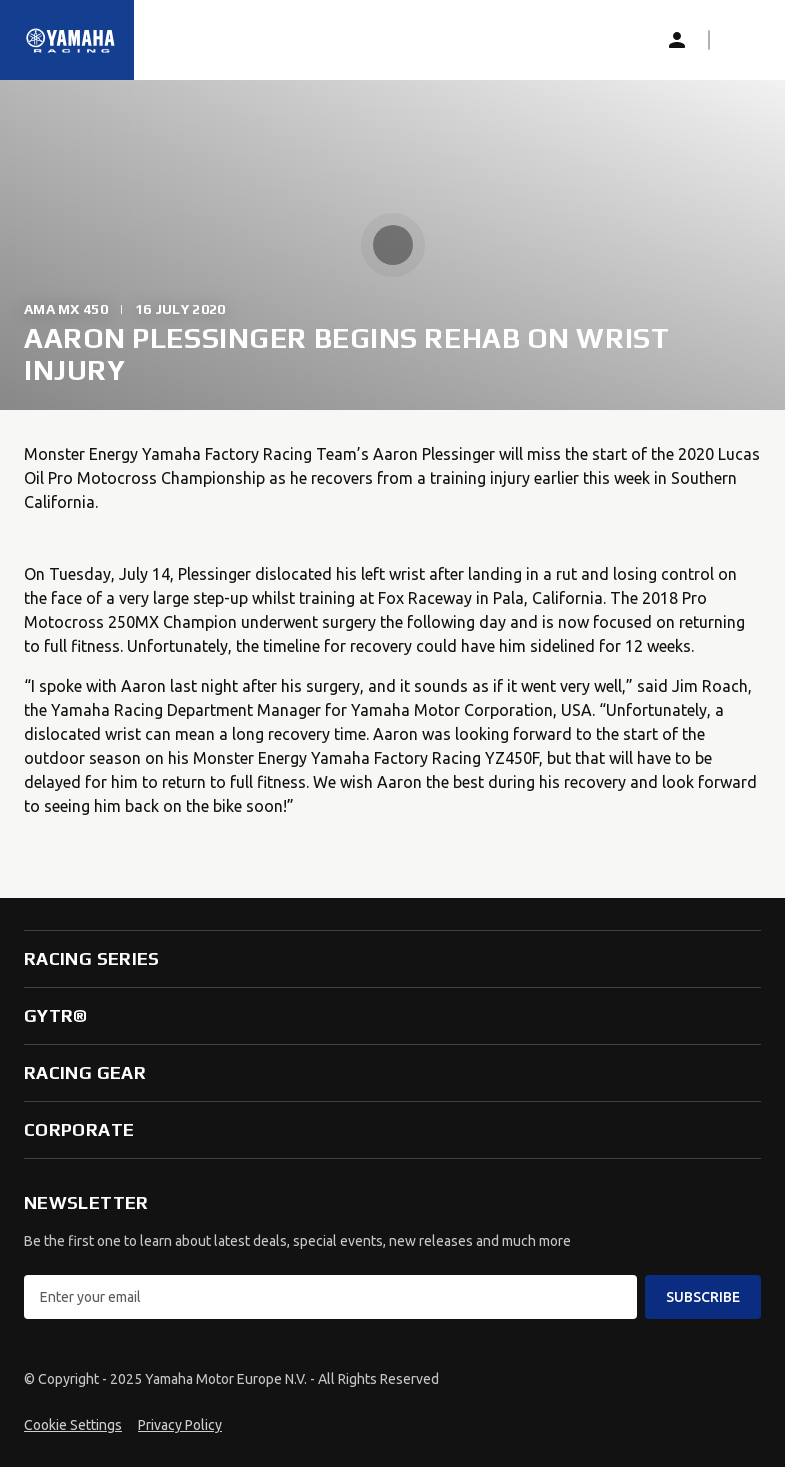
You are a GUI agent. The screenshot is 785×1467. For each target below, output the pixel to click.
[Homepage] (71, 40)
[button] (741, 40)
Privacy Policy (180, 1425)
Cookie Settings (73, 1425)
